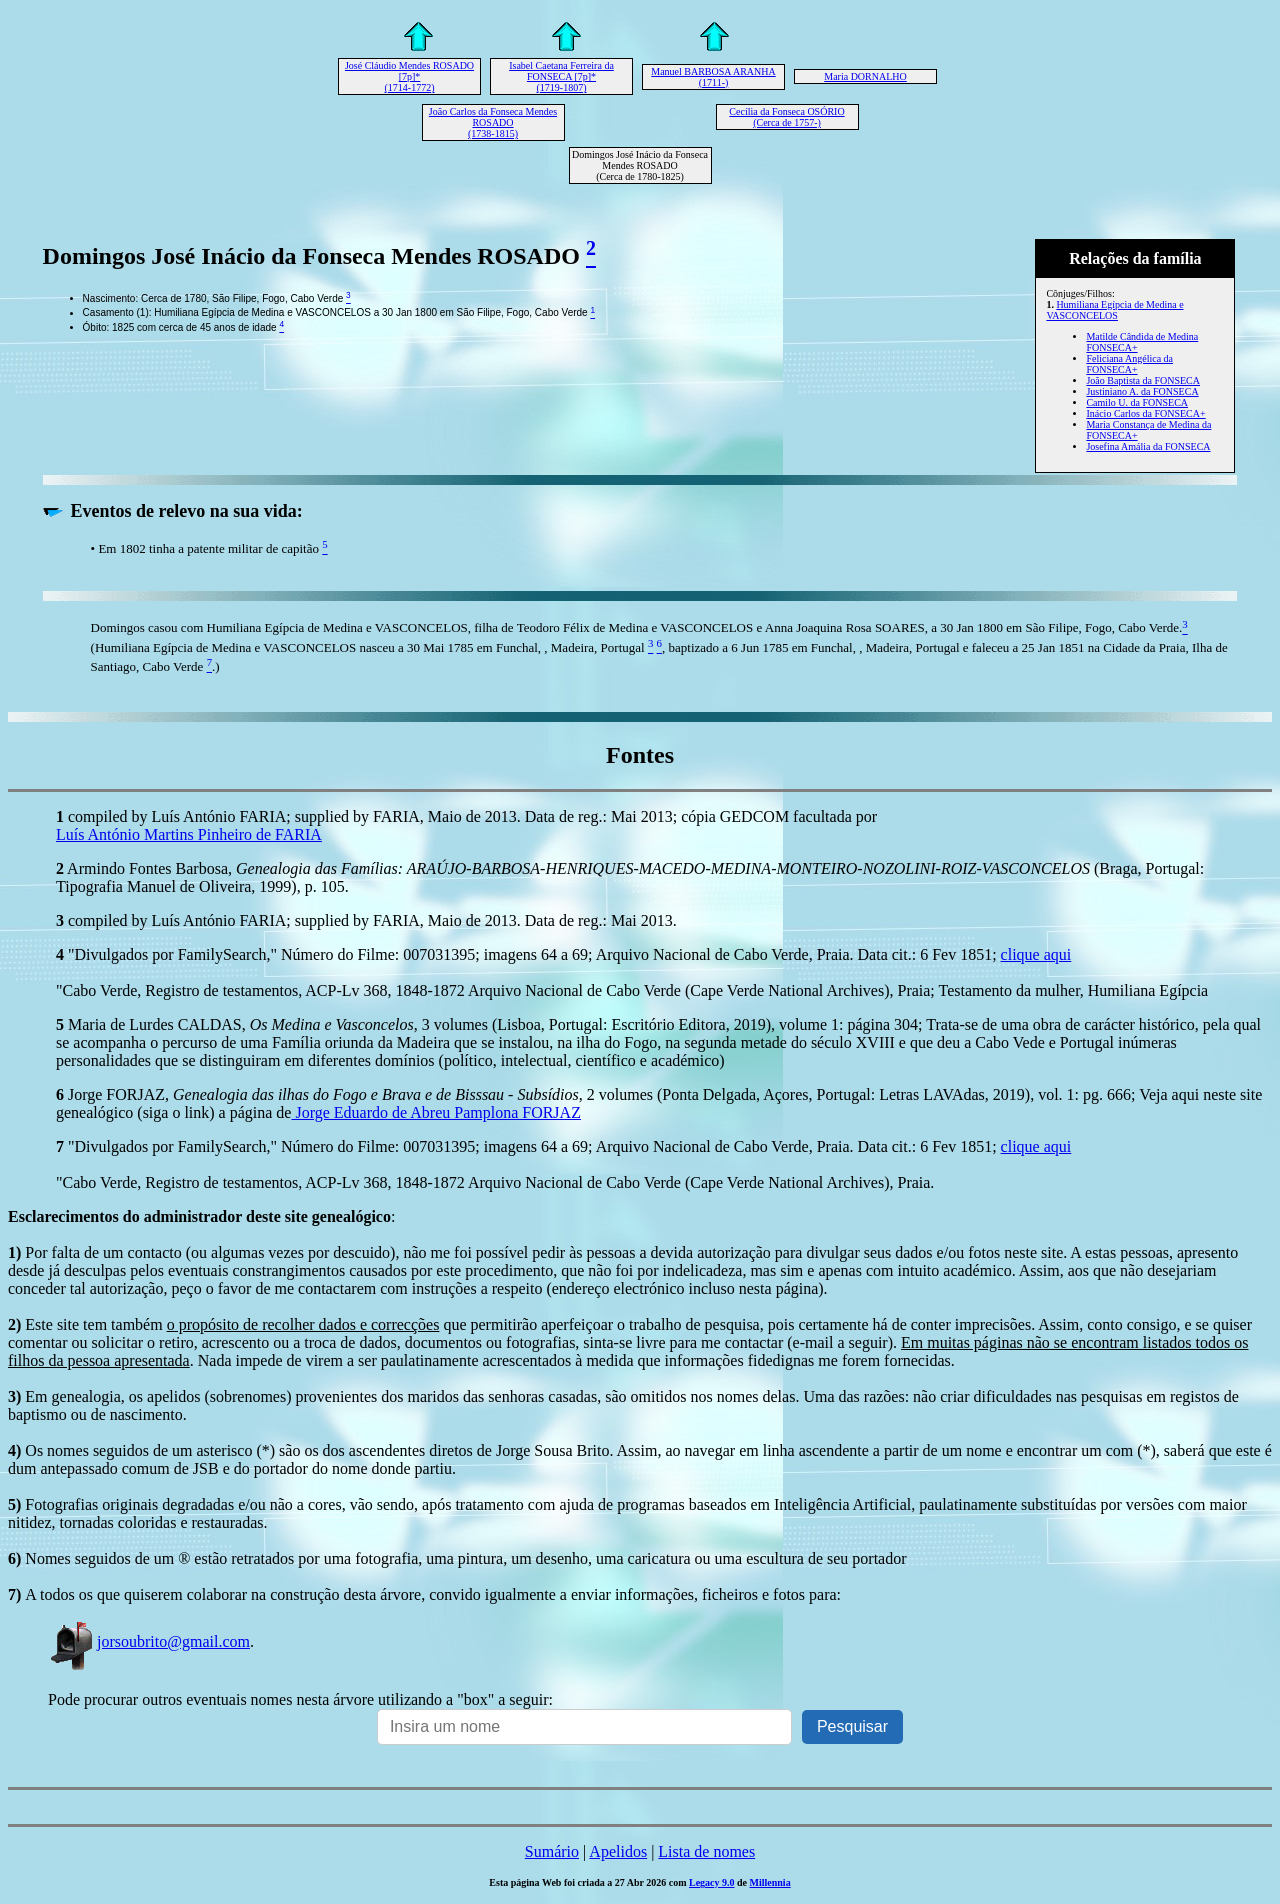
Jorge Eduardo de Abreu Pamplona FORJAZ (435, 1112)
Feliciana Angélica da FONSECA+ (1129, 364)
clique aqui (1036, 954)
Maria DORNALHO (865, 76)
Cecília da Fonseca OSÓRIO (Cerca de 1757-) (786, 117)
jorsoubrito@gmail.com (149, 1641)
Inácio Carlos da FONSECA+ (1145, 413)
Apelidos (618, 1851)
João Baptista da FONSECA (1143, 380)
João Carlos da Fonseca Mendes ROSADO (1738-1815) (493, 122)
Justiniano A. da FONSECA (1142, 391)
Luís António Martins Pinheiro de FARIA (189, 834)
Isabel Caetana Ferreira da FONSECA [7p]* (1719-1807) (561, 76)
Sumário (552, 1851)
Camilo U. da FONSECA (1137, 402)
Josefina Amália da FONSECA (1148, 446)
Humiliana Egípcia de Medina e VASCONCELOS (1114, 310)
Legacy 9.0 (712, 1882)
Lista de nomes (706, 1851)
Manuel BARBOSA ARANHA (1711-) (713, 77)
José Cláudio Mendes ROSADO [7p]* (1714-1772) (409, 76)
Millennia (770, 1882)
